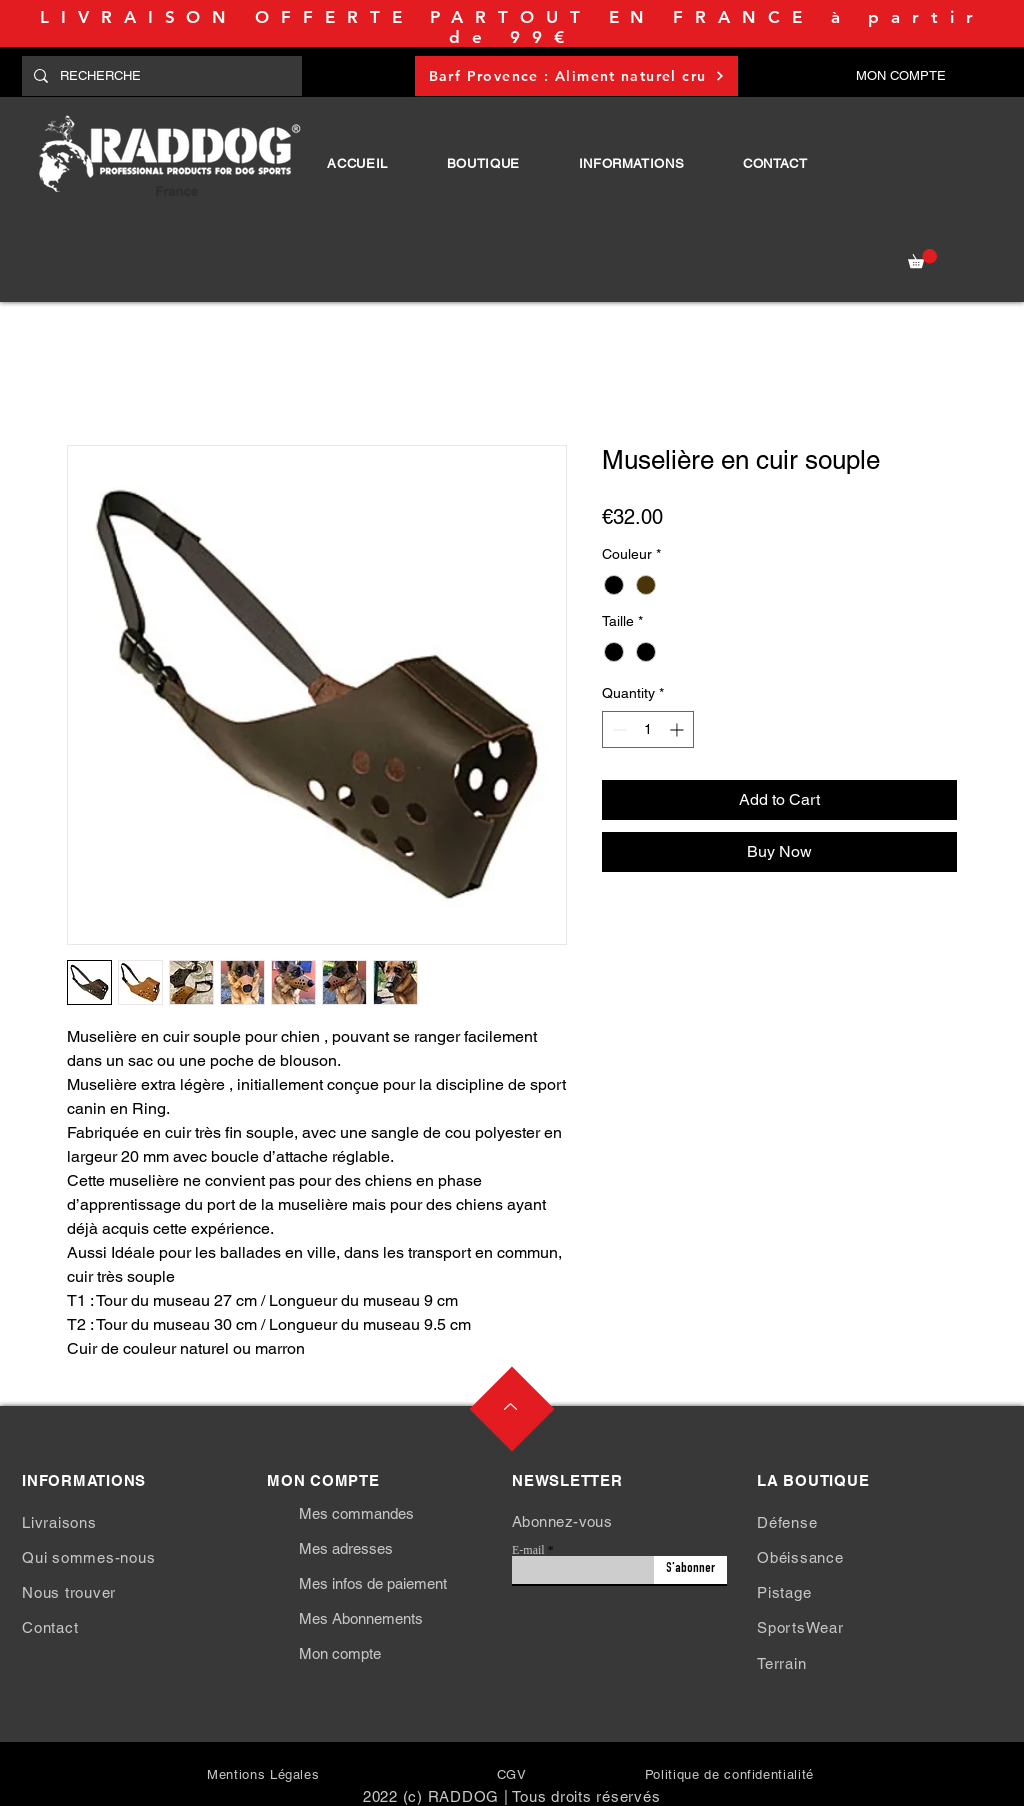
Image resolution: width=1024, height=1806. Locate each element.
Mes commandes (356, 1513)
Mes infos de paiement (373, 1583)
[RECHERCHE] (160, 76)
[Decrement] (617, 729)
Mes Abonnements (361, 1618)
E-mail (528, 1550)
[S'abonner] (690, 1570)
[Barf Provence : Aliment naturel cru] (576, 76)
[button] (483, 163)
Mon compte (340, 1653)
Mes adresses (346, 1548)
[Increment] (678, 729)
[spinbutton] (648, 729)
